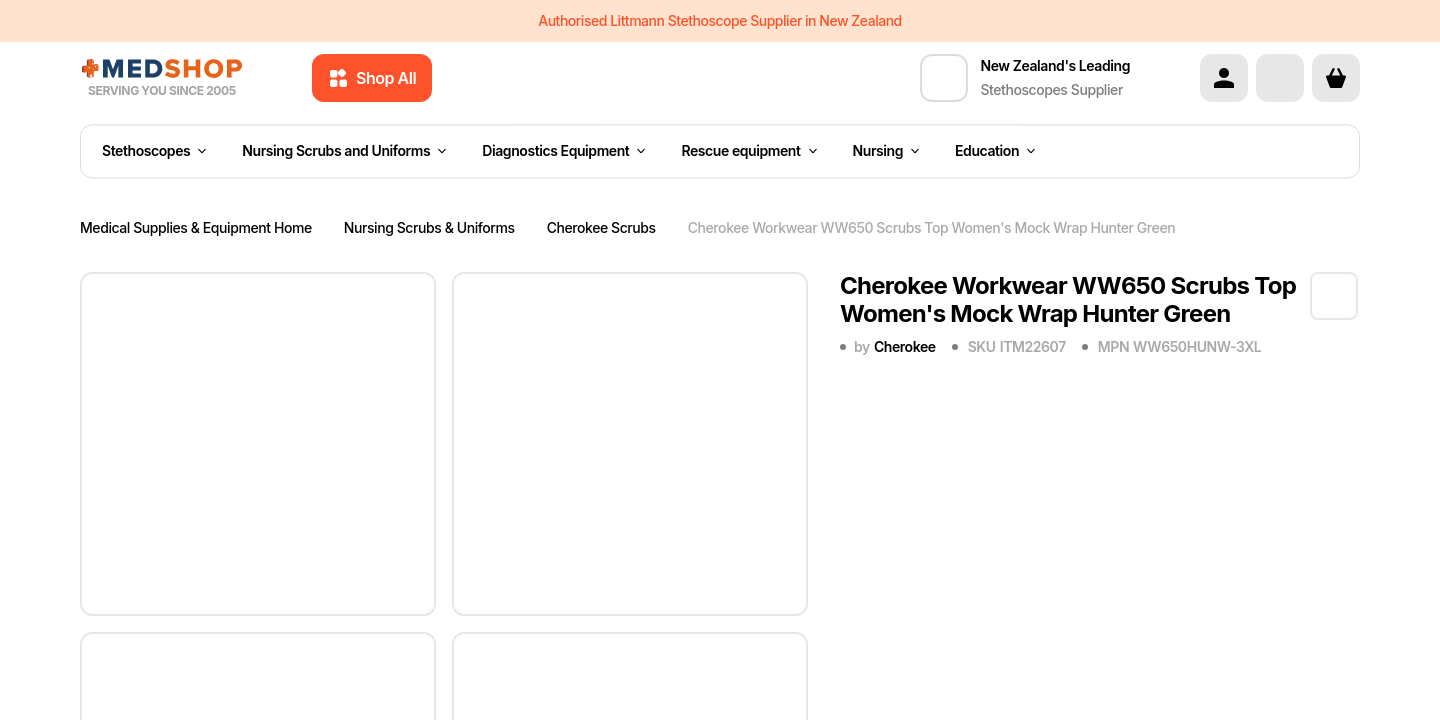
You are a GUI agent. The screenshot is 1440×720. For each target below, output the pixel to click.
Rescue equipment (748, 151)
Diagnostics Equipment (563, 151)
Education (995, 151)
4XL (916, 477)
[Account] (1224, 78)
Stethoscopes (154, 151)
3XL (862, 477)
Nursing (886, 151)
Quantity (872, 670)
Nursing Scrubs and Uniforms (344, 151)
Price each (1154, 670)
